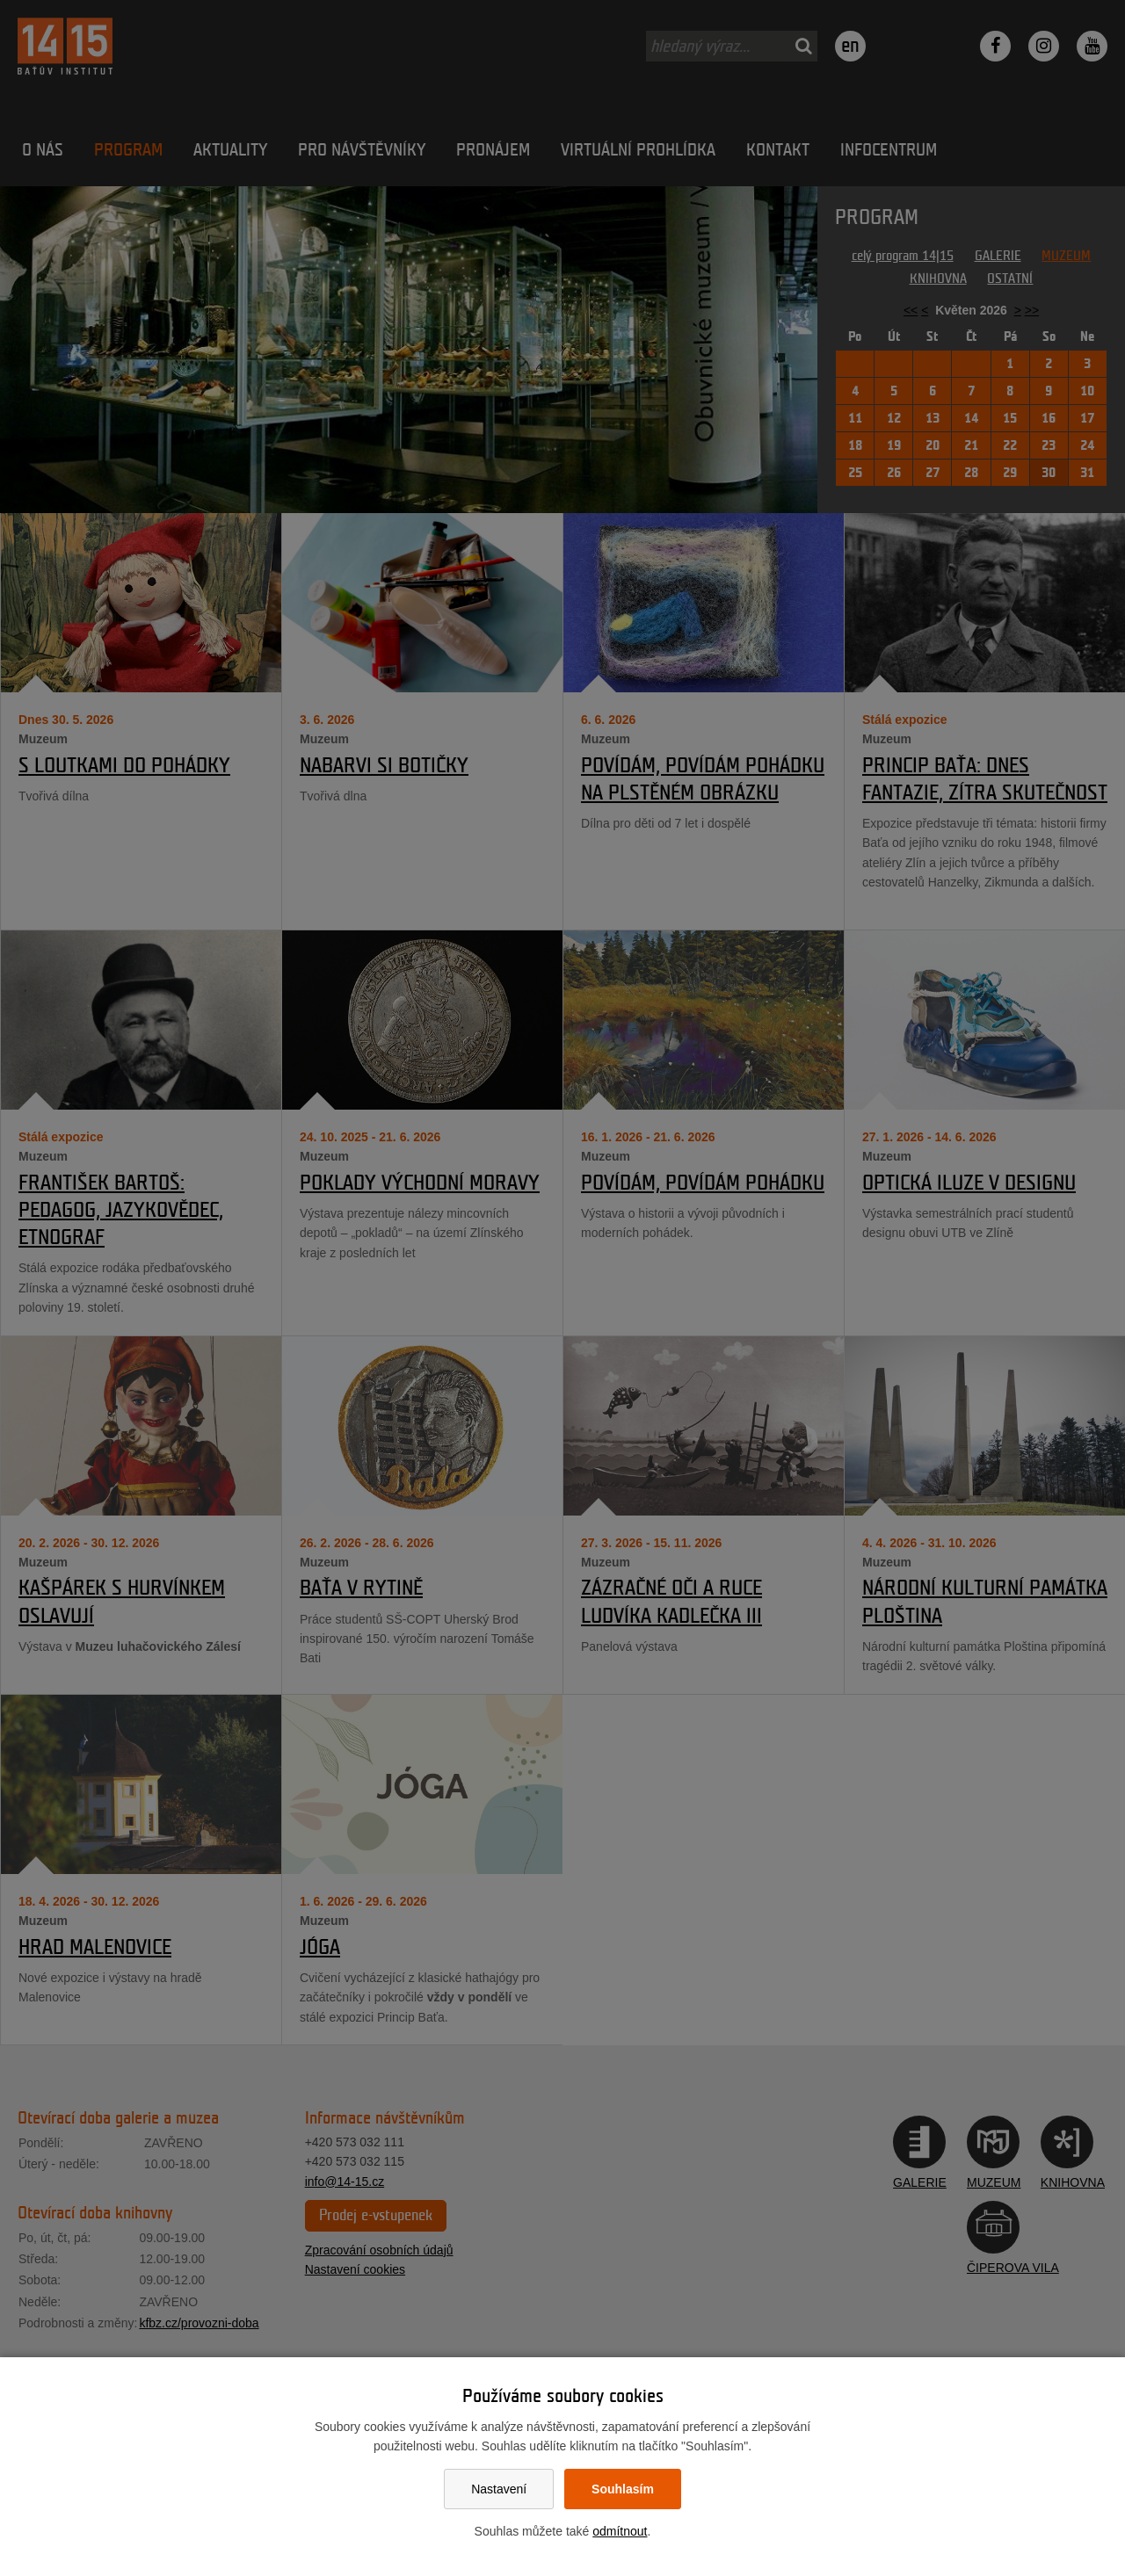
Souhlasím (623, 2489)
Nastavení (498, 2489)
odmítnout (619, 2531)
